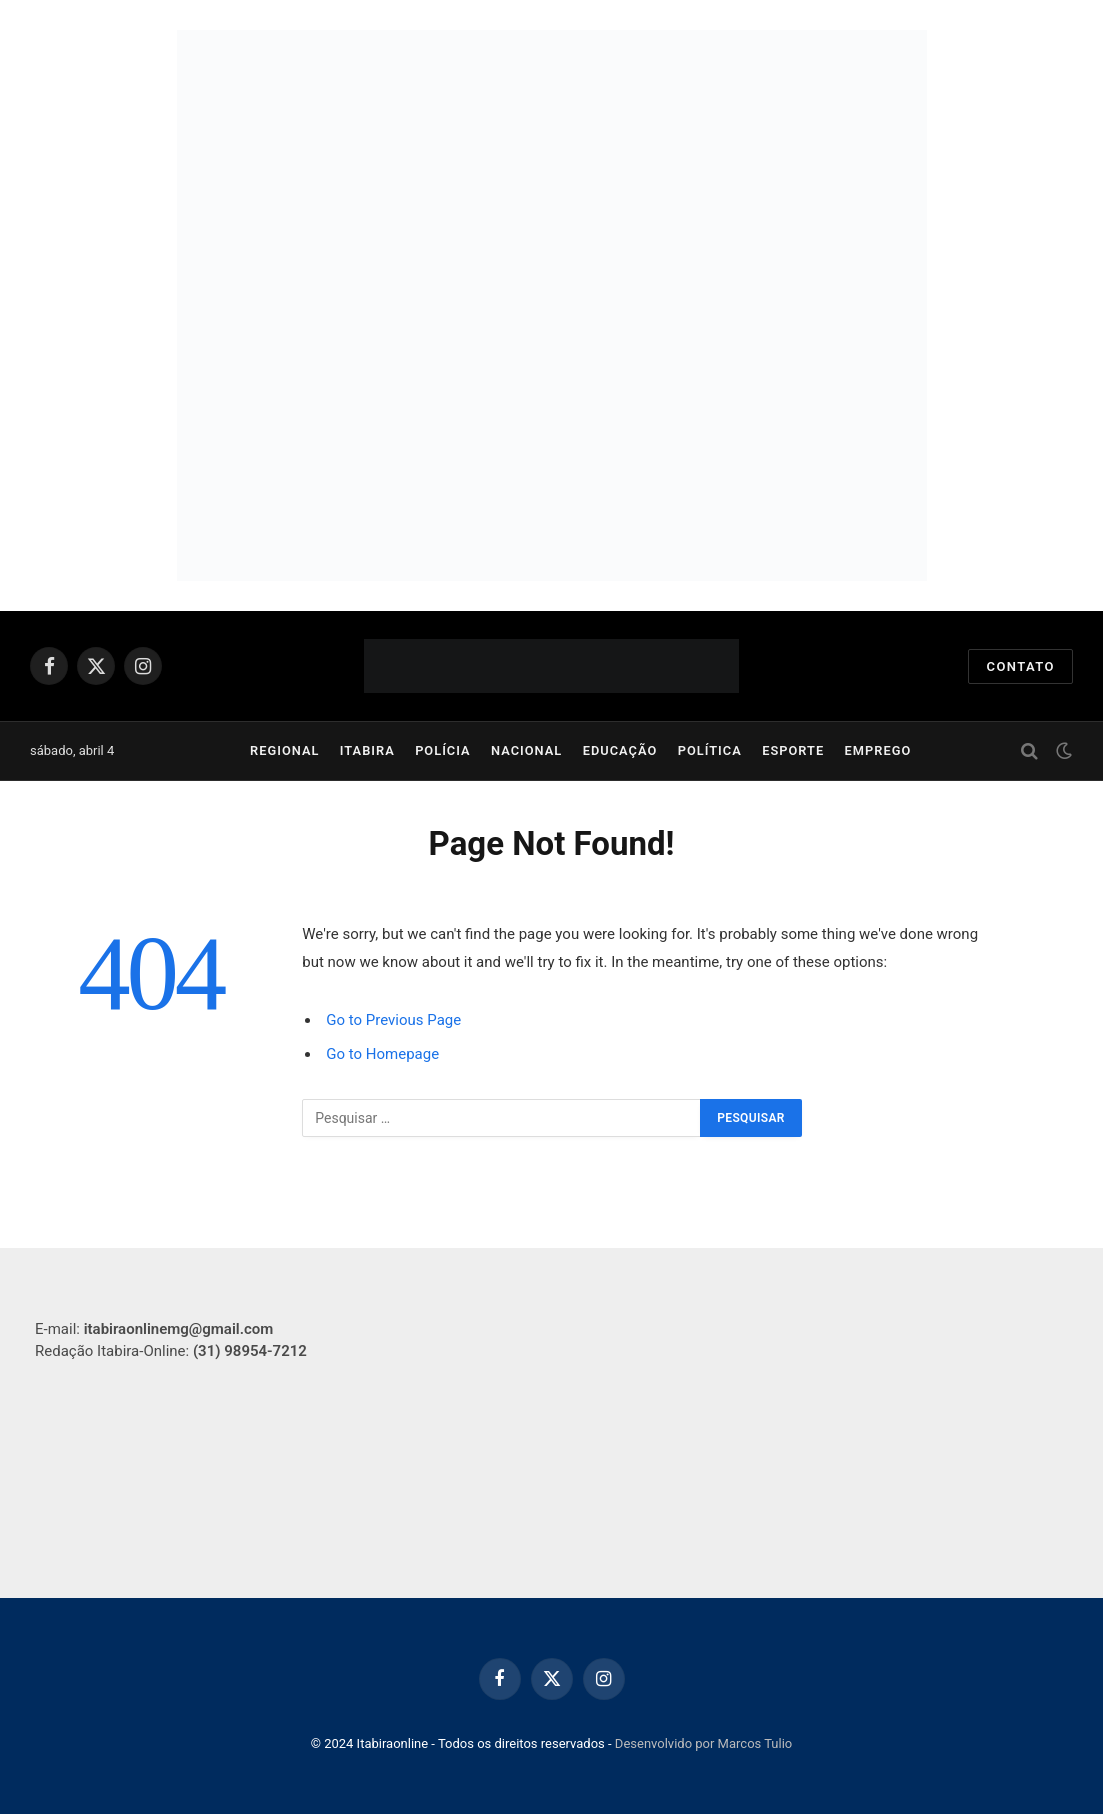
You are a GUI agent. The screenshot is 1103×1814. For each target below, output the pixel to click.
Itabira (367, 750)
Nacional (526, 750)
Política (710, 750)
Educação (620, 750)
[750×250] (552, 155)
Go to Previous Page (393, 1020)
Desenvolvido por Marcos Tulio (703, 1743)
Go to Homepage (382, 1054)
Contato (1020, 666)
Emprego (878, 750)
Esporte (793, 750)
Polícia (443, 750)
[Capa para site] (552, 430)
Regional (284, 750)
